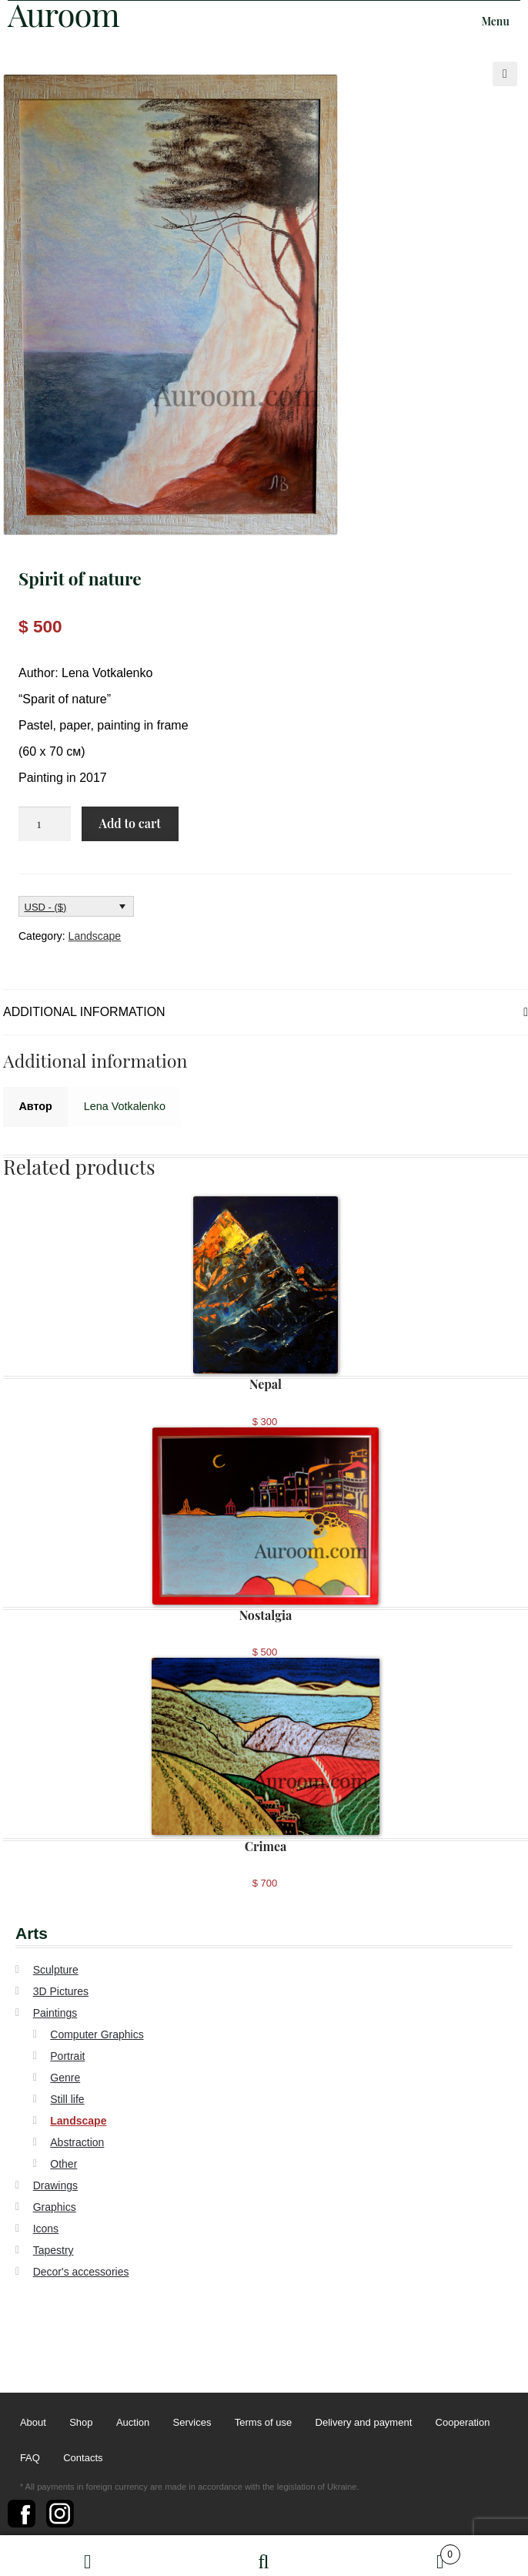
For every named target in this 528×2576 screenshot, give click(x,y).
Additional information (84, 1011)
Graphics (54, 2207)
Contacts (82, 2458)
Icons (45, 2228)
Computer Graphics (96, 2034)
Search (264, 2556)
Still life (67, 2099)
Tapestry (53, 2250)
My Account (88, 2556)
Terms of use (263, 2422)
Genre (65, 2077)
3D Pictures (61, 1991)
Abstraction (77, 2142)
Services (192, 2422)
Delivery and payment (364, 2422)
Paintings (55, 2013)
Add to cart (129, 823)
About (33, 2422)
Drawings (55, 2185)
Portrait (67, 2056)
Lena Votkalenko (124, 1106)
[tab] (265, 1012)
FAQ (30, 2458)
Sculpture (56, 1970)
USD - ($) (46, 907)
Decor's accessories (81, 2272)
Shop (80, 2422)
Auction (132, 2422)
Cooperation (463, 2422)
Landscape (95, 936)
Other (63, 2164)
